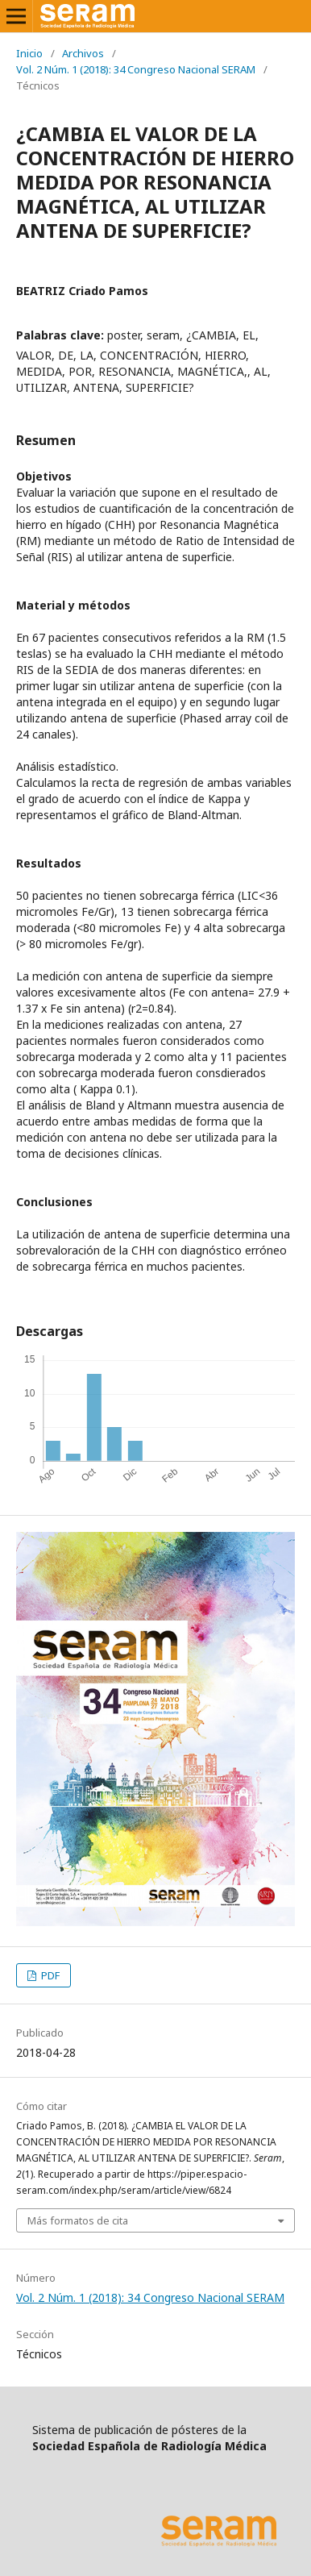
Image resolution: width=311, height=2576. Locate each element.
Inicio (29, 53)
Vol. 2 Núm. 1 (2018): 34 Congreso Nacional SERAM (135, 69)
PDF (49, 1975)
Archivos (83, 53)
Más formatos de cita (77, 2220)
